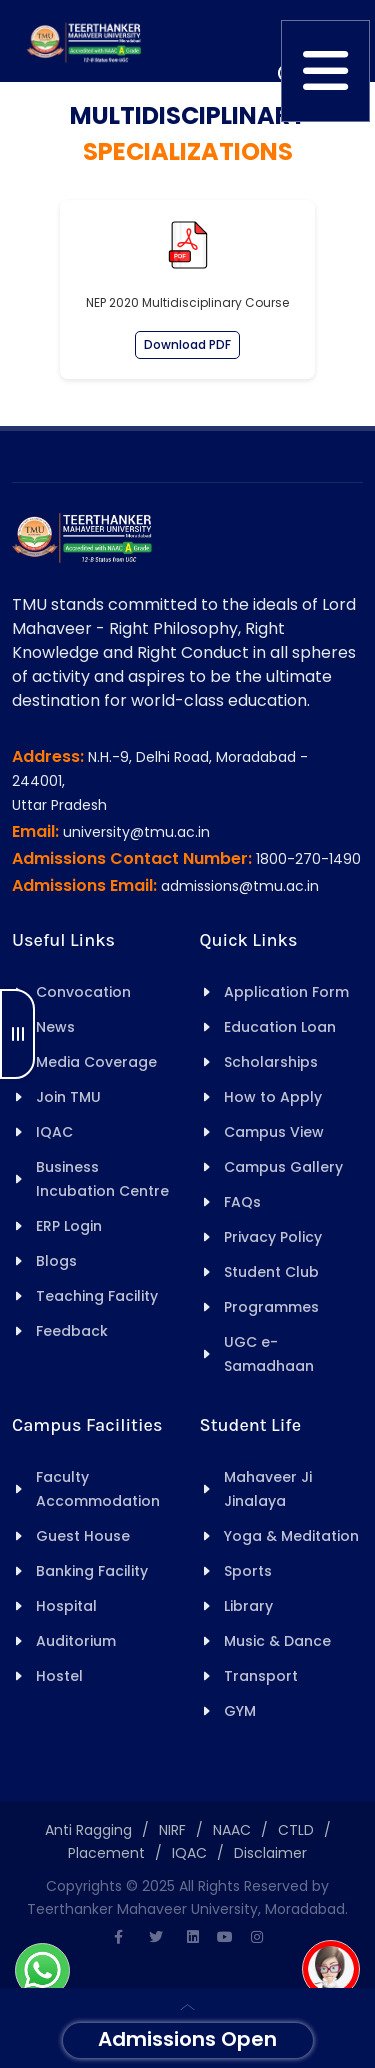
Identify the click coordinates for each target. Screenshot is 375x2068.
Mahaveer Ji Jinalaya (268, 1489)
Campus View (274, 1132)
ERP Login (69, 1226)
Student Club (271, 1272)
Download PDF (187, 344)
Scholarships (271, 1062)
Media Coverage (96, 1062)
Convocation (83, 992)
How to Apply (273, 1097)
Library (248, 1606)
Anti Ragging (88, 1830)
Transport (261, 1676)
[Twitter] (156, 1937)
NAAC (232, 1830)
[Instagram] (257, 1937)
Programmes (271, 1307)
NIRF (172, 1830)
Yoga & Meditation (291, 1536)
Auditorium (76, 1641)
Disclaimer (270, 1853)
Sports (248, 1571)
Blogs (56, 1261)
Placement (106, 1853)
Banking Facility (92, 1571)
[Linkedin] (193, 1937)
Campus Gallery (283, 1167)
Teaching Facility (97, 1296)
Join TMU (68, 1097)
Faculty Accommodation (98, 1489)
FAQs (242, 1202)
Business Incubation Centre (102, 1179)
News (55, 1027)
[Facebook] (119, 1937)
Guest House (83, 1536)
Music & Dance (277, 1641)
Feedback (72, 1331)
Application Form (286, 992)
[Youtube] (225, 1937)
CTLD (296, 1830)
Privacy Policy (273, 1237)
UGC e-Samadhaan (269, 1354)
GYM (240, 1711)
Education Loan (280, 1027)
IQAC (54, 1132)
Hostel (59, 1676)
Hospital (66, 1606)
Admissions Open (187, 2039)
